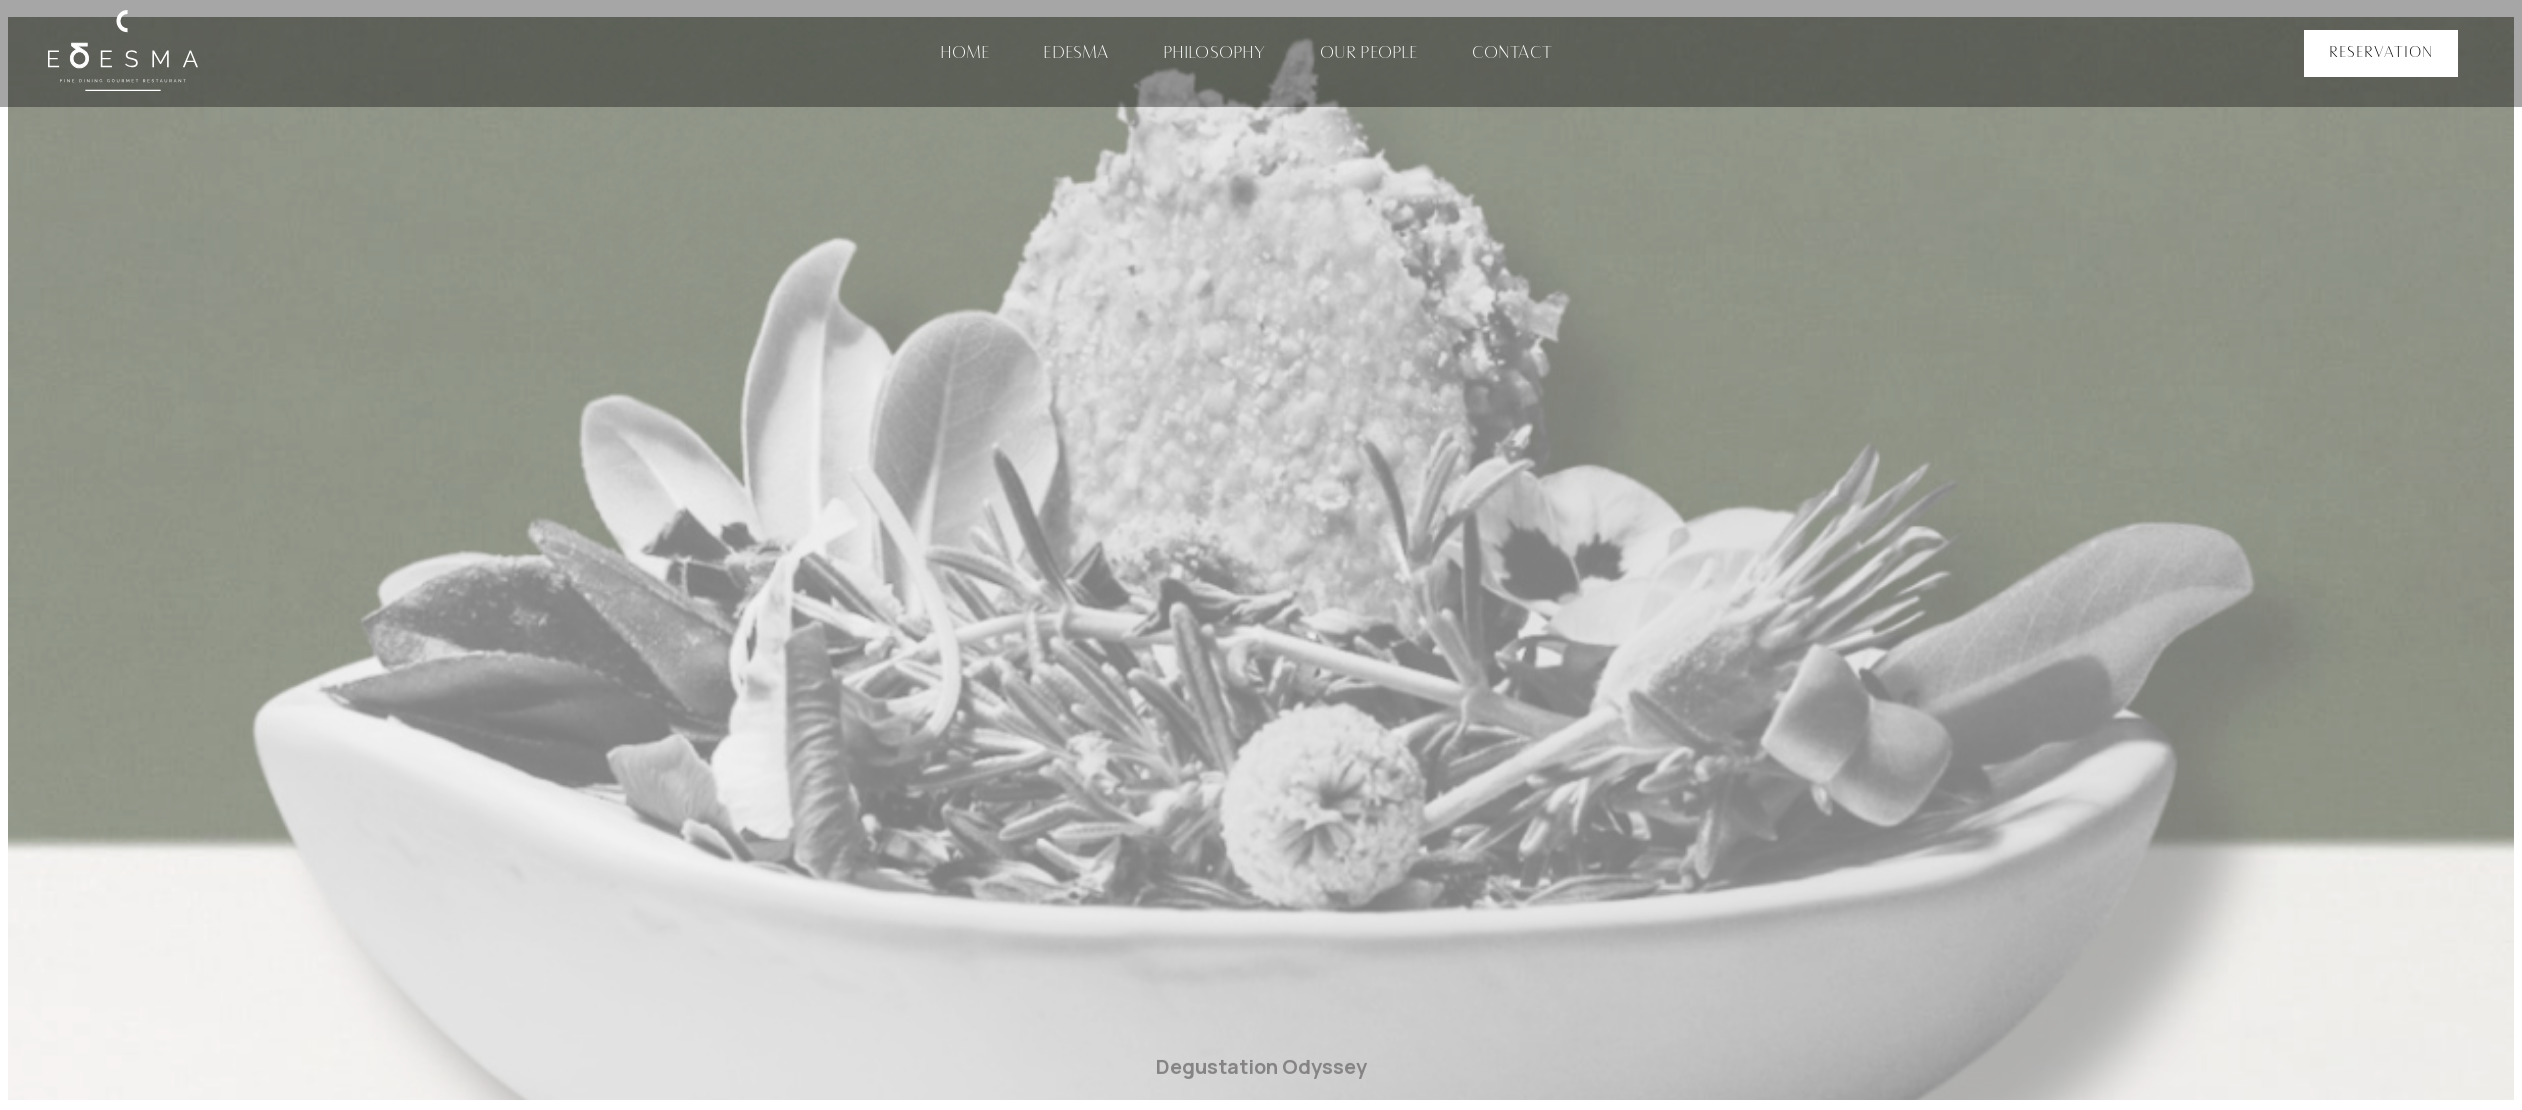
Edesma (1075, 54)
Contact (1512, 54)
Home (965, 54)
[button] (2381, 54)
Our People (1369, 54)
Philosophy (1214, 54)
